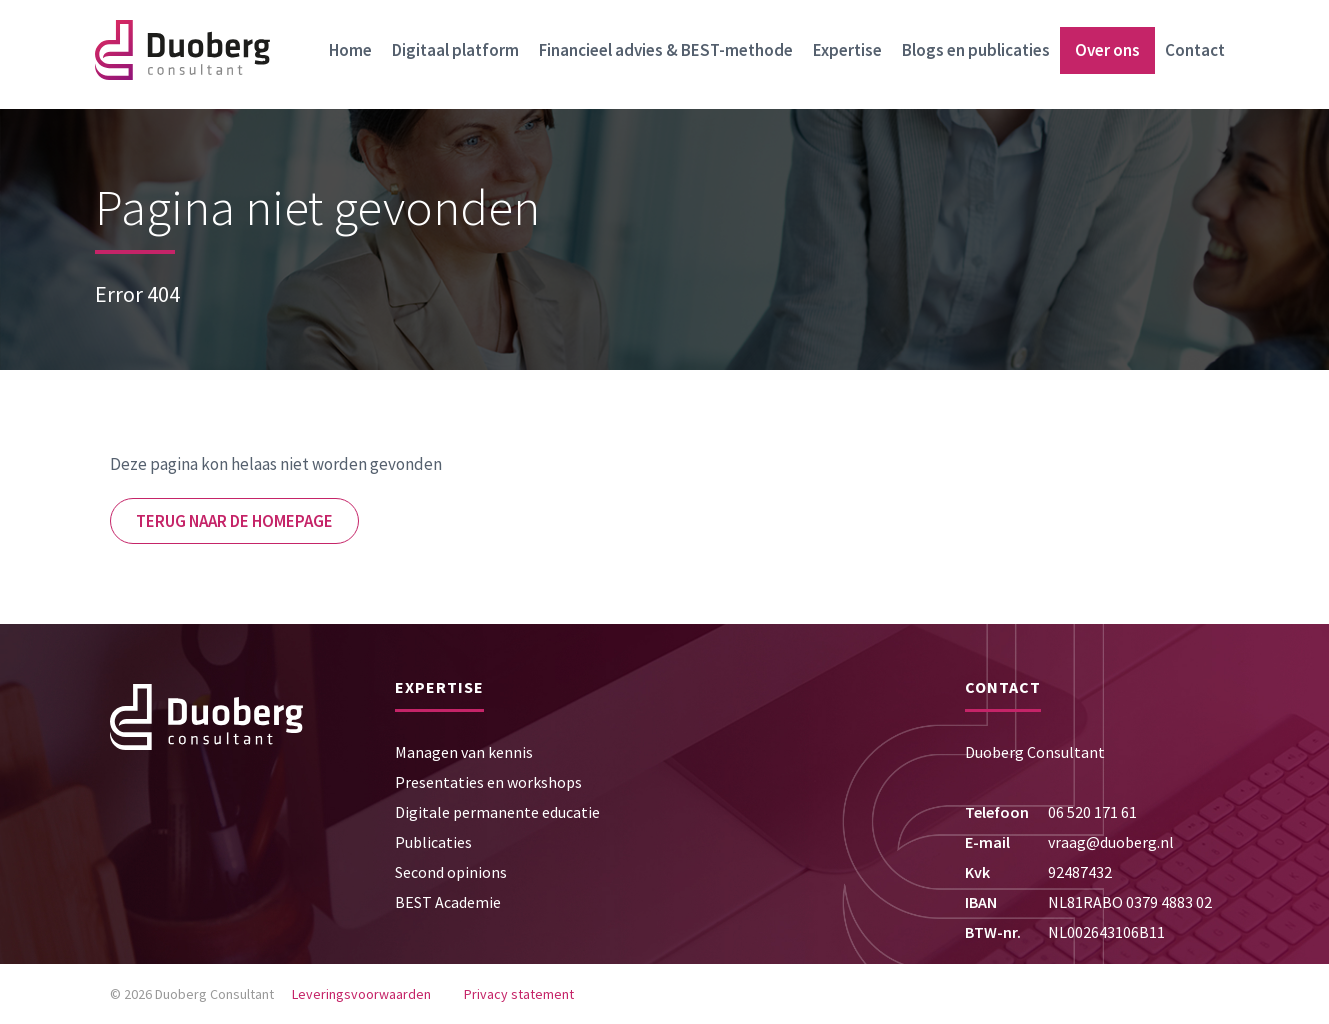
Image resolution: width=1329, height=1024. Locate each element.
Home (350, 50)
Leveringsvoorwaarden (361, 994)
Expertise (847, 50)
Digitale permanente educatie (497, 812)
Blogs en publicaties (976, 50)
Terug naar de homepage (234, 521)
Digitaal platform (455, 50)
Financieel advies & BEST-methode (666, 50)
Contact (1195, 50)
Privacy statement (519, 994)
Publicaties (433, 842)
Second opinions (451, 872)
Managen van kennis (464, 752)
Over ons (1107, 50)
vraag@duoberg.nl (1111, 842)
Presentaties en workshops (488, 782)
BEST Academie (448, 902)
